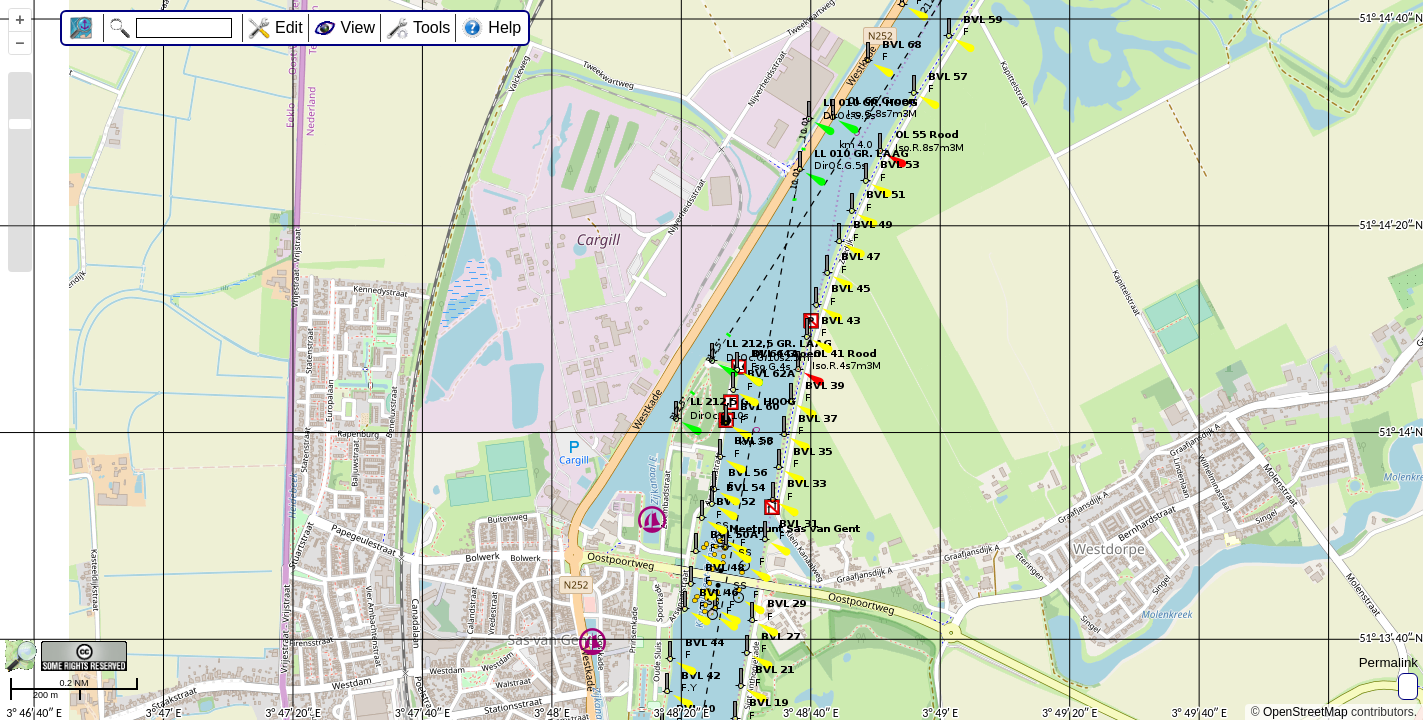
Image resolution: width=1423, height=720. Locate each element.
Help (504, 27)
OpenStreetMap (1305, 712)
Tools (431, 27)
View (358, 27)
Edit (289, 27)
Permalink (1388, 662)
